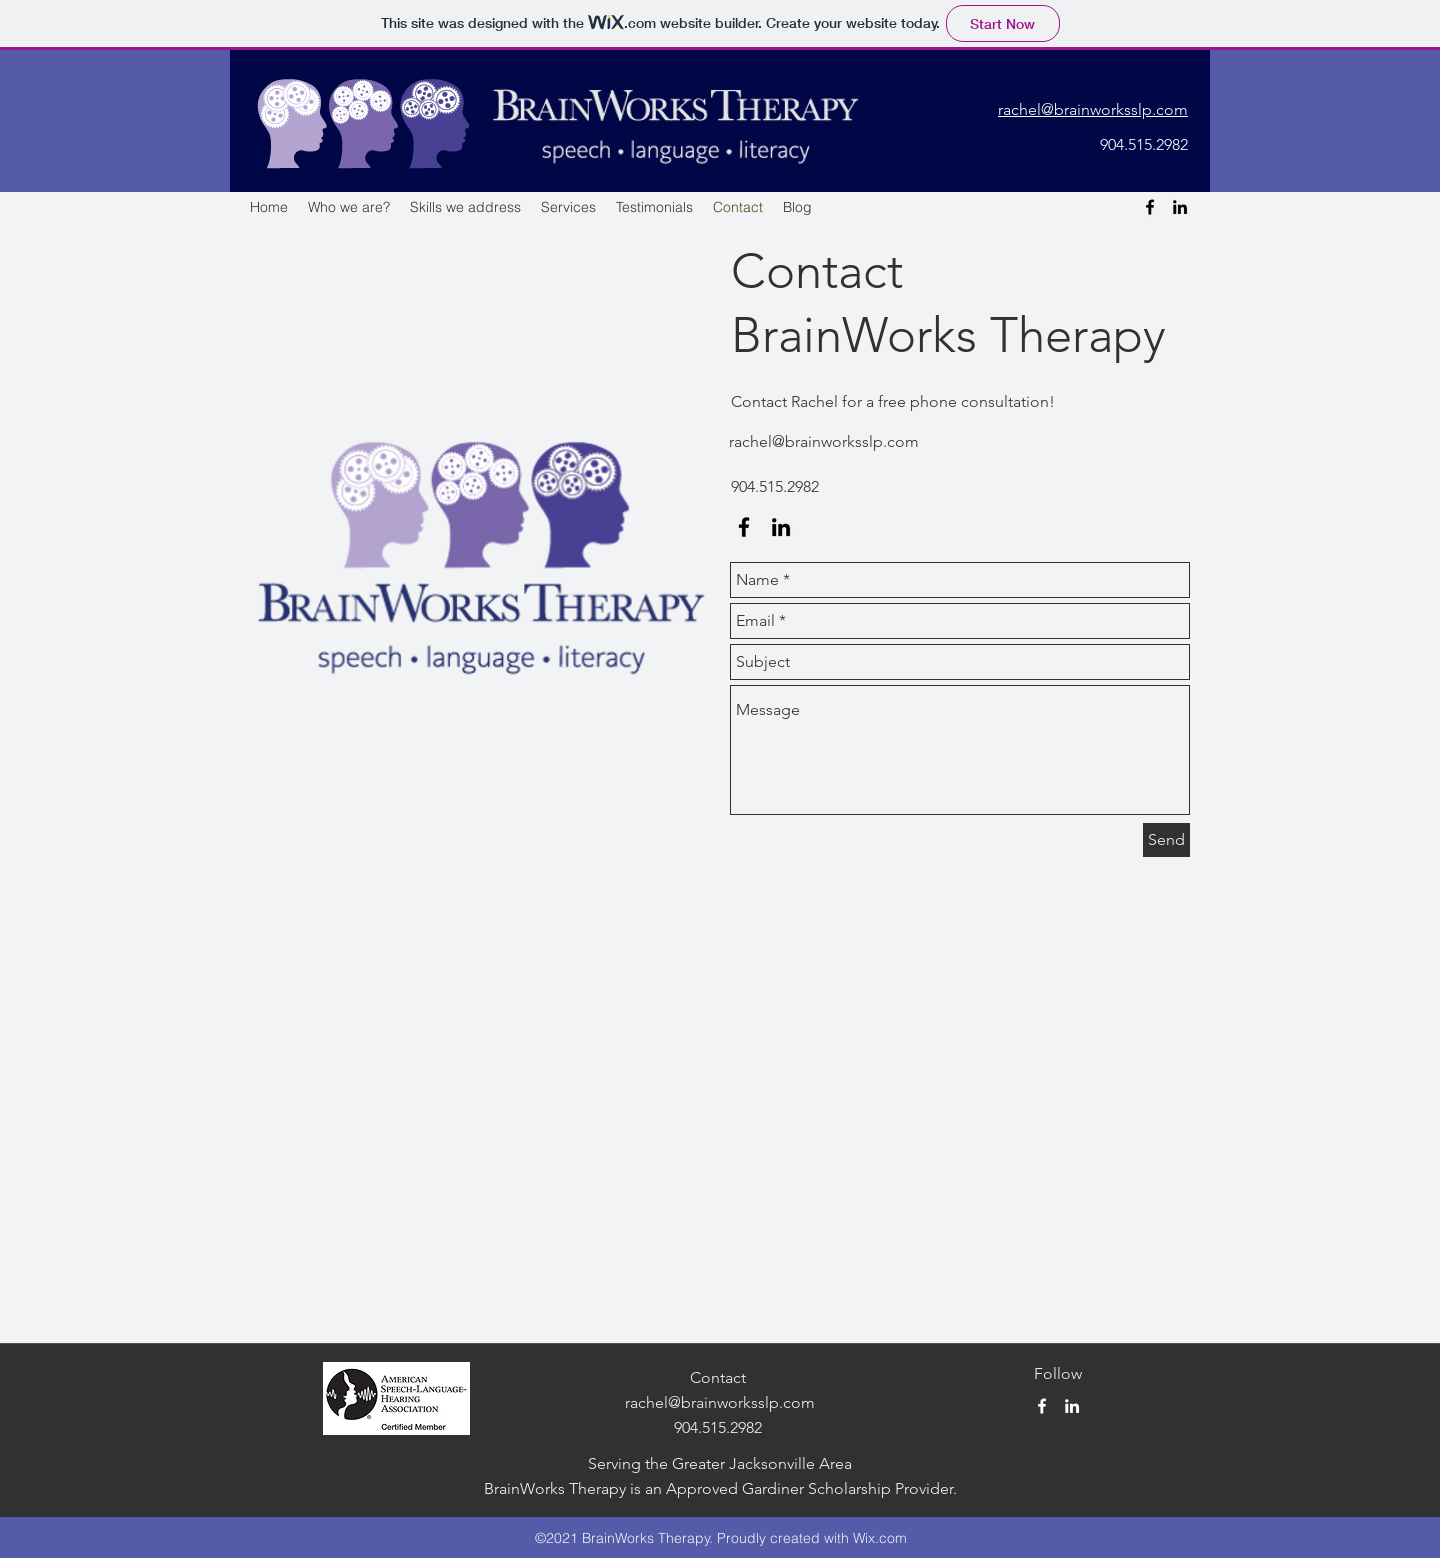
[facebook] (1150, 207)
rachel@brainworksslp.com (824, 441)
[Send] (1166, 840)
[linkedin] (1180, 207)
